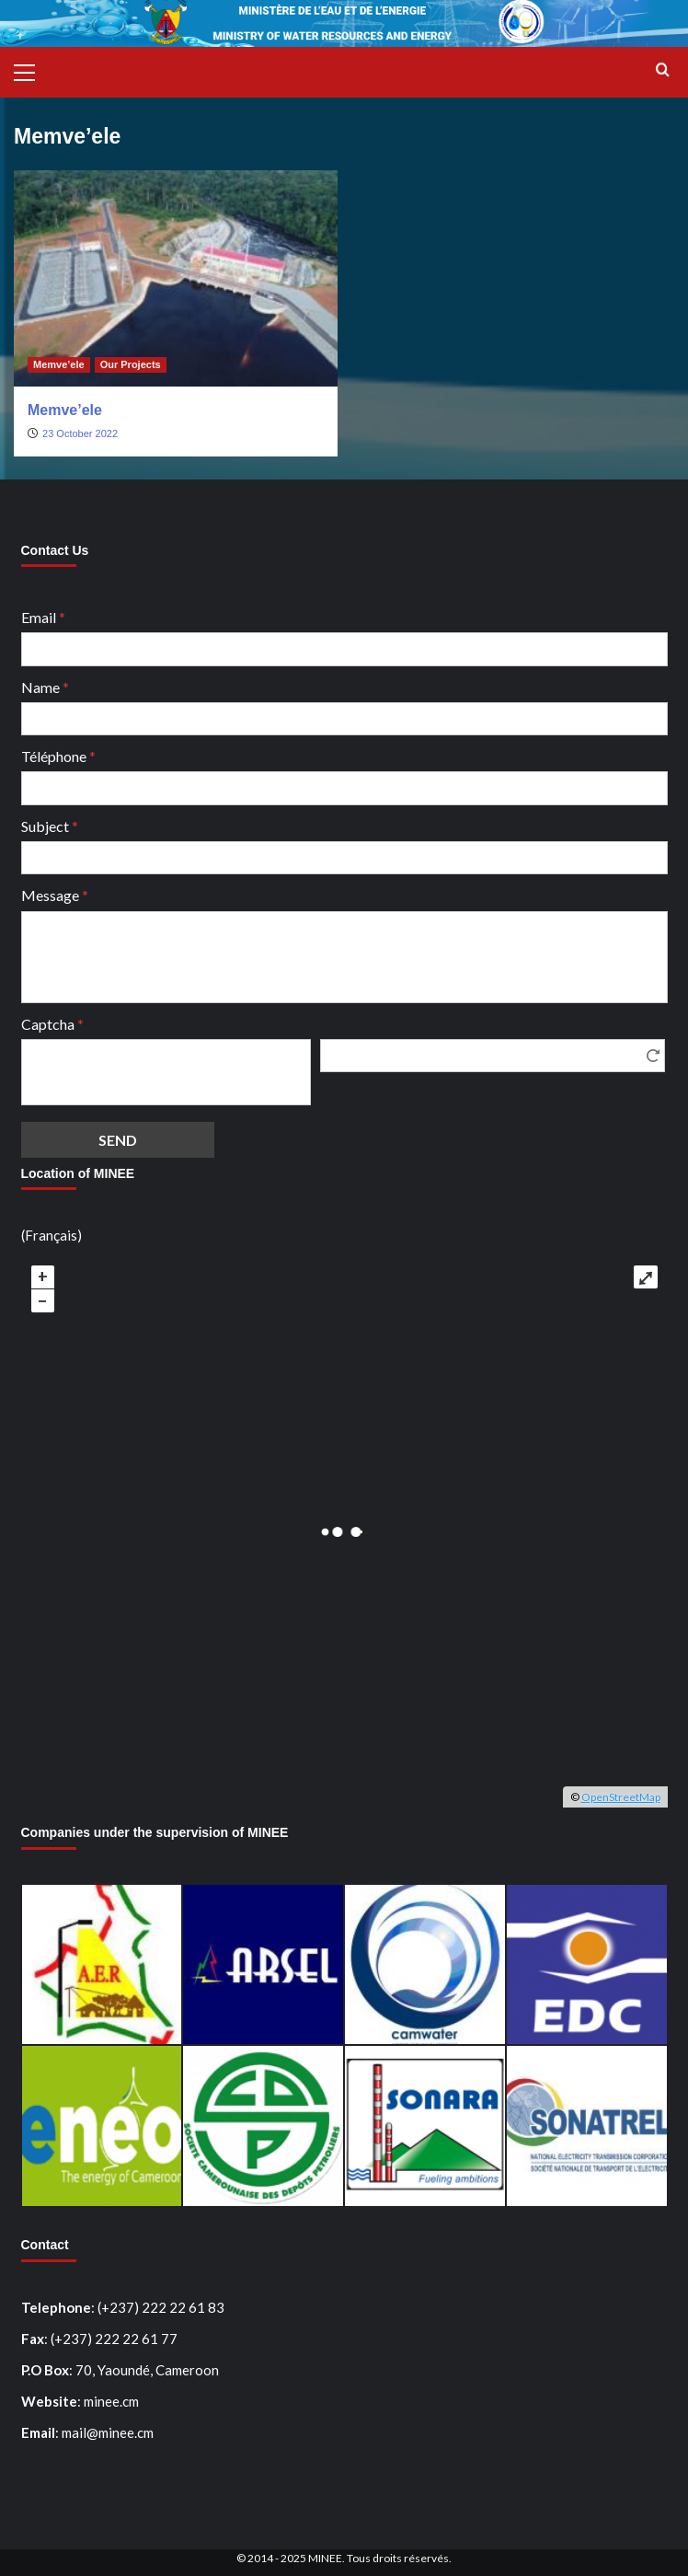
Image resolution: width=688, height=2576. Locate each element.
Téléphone (58, 756)
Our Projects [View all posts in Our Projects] (130, 364)
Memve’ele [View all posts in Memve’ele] (59, 364)
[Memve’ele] (176, 278)
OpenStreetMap (620, 1797)
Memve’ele (65, 410)
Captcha (52, 1024)
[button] (32, 70)
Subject (49, 826)
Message (54, 895)
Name (45, 687)
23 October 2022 (80, 433)
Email (43, 617)
